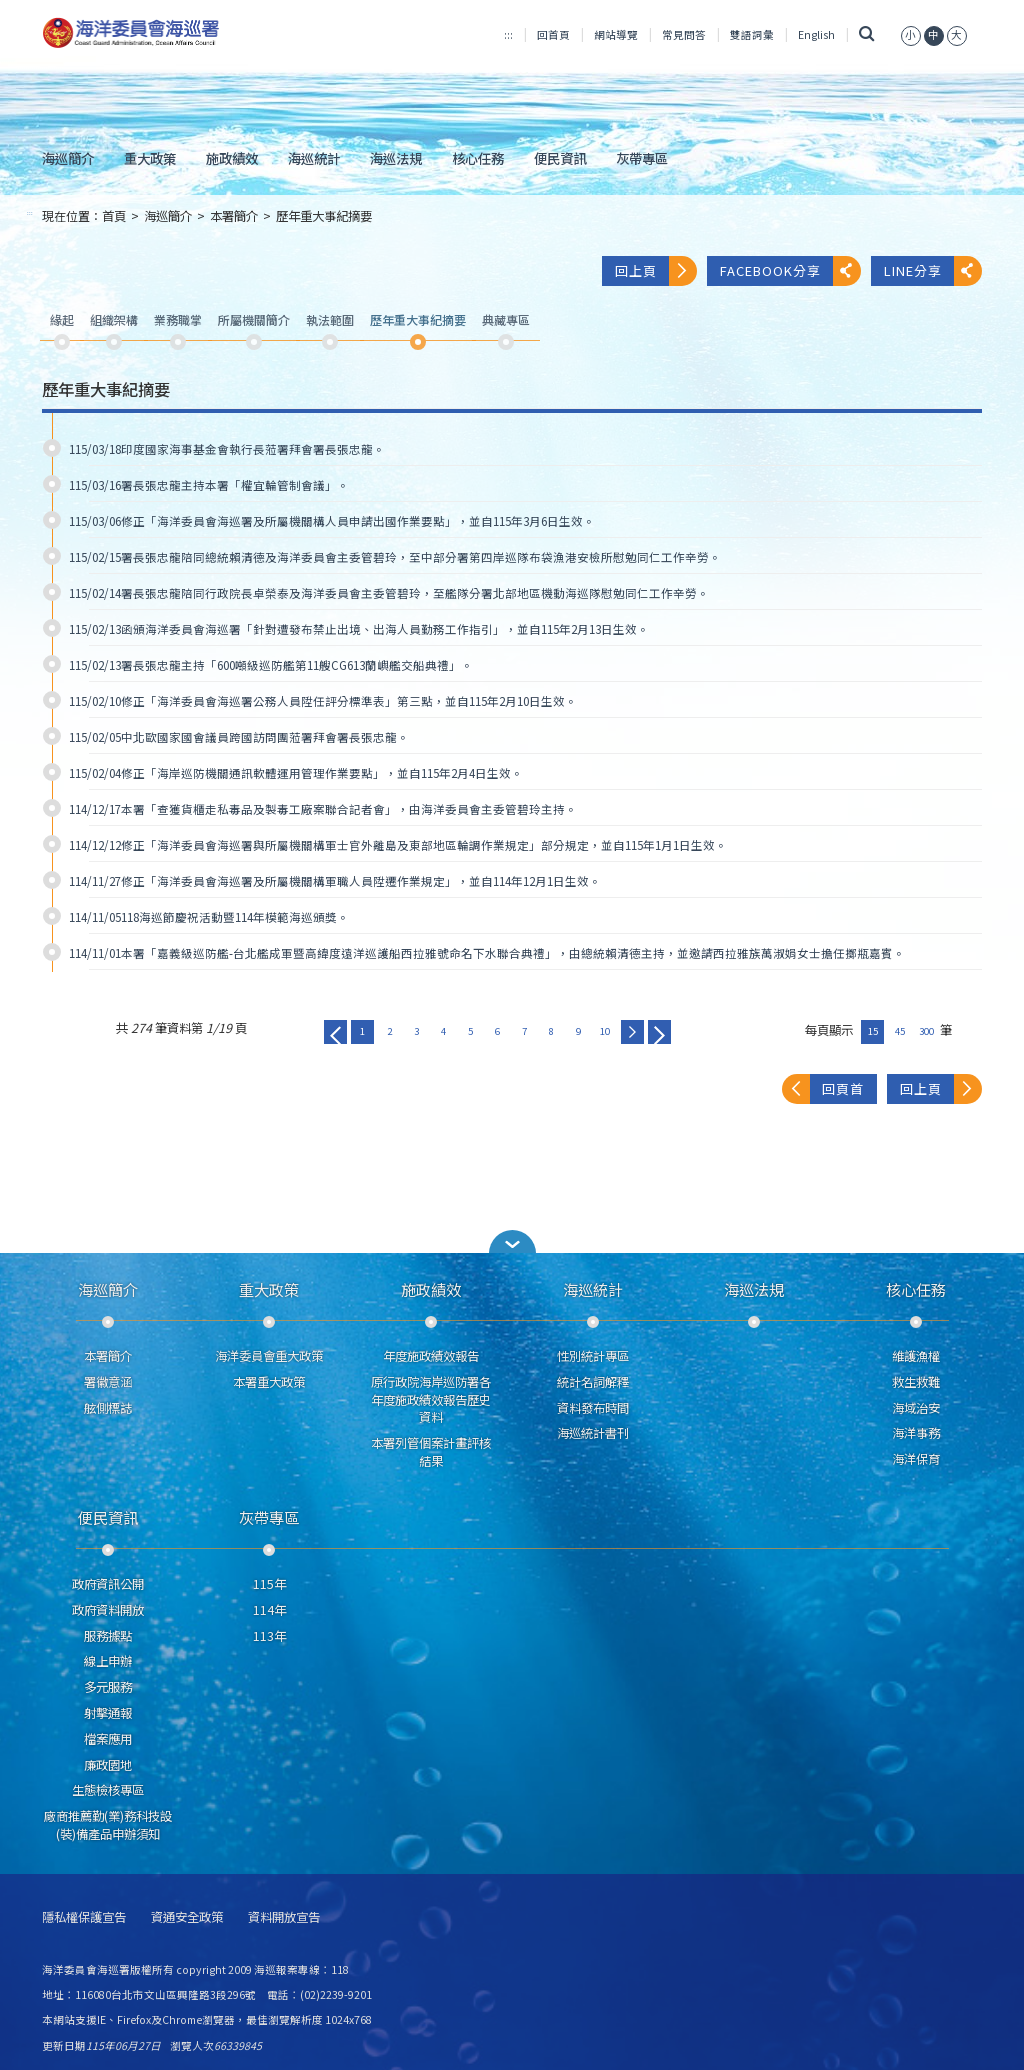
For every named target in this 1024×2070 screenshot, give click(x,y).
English (816, 34)
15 (873, 1031)
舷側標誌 (108, 1408)
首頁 (114, 216)
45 (900, 1031)
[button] (911, 34)
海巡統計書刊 (593, 1433)
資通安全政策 (187, 1917)
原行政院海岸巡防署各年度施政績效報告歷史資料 (431, 1400)
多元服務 (108, 1687)
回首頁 (553, 34)
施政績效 (232, 158)
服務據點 (108, 1636)
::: (508, 34)
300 (926, 1031)
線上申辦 (108, 1661)
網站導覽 (616, 34)
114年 (269, 1610)
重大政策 (150, 158)
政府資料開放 (108, 1610)
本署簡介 (234, 216)
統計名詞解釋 (593, 1382)
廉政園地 (108, 1765)
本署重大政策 (269, 1382)
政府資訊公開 (108, 1584)
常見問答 (684, 34)
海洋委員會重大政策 (269, 1356)
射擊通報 (108, 1713)
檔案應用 (108, 1739)
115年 (269, 1584)
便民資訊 (560, 158)
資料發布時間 (593, 1408)
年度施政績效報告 (431, 1356)
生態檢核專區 (108, 1790)
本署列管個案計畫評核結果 (431, 1452)
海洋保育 (916, 1459)
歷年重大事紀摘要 (324, 216)
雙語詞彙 (752, 34)
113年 (269, 1636)
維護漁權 (916, 1356)
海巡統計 (314, 158)
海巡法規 (396, 158)
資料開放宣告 (284, 1917)
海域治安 (916, 1408)
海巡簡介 (68, 158)
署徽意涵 (108, 1382)
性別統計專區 (593, 1356)
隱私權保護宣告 (84, 1917)
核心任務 (478, 158)
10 (605, 1031)
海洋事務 (916, 1433)
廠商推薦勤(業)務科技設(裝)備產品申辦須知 (108, 1825)
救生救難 (916, 1382)
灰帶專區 (642, 158)
